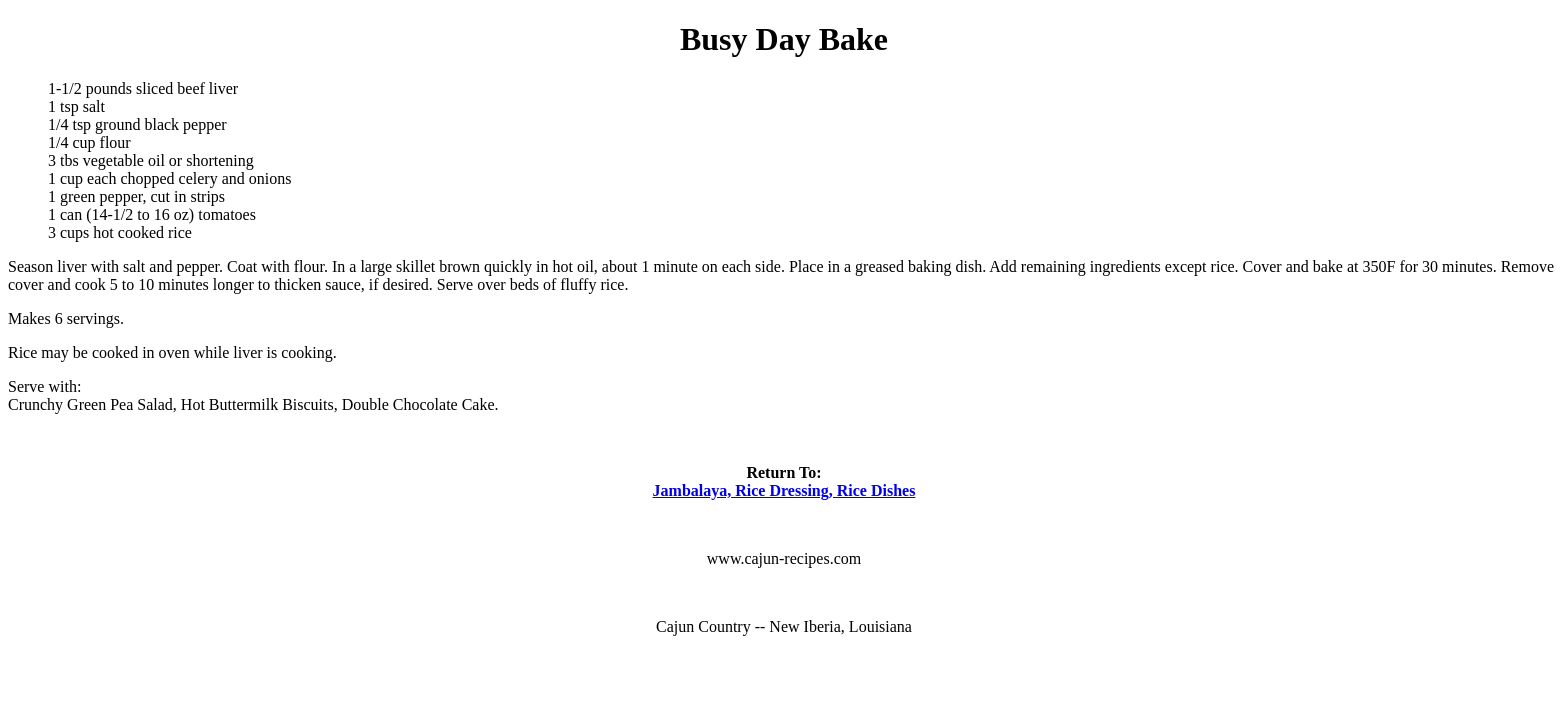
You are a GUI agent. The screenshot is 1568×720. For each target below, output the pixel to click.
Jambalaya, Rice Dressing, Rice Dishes (784, 490)
